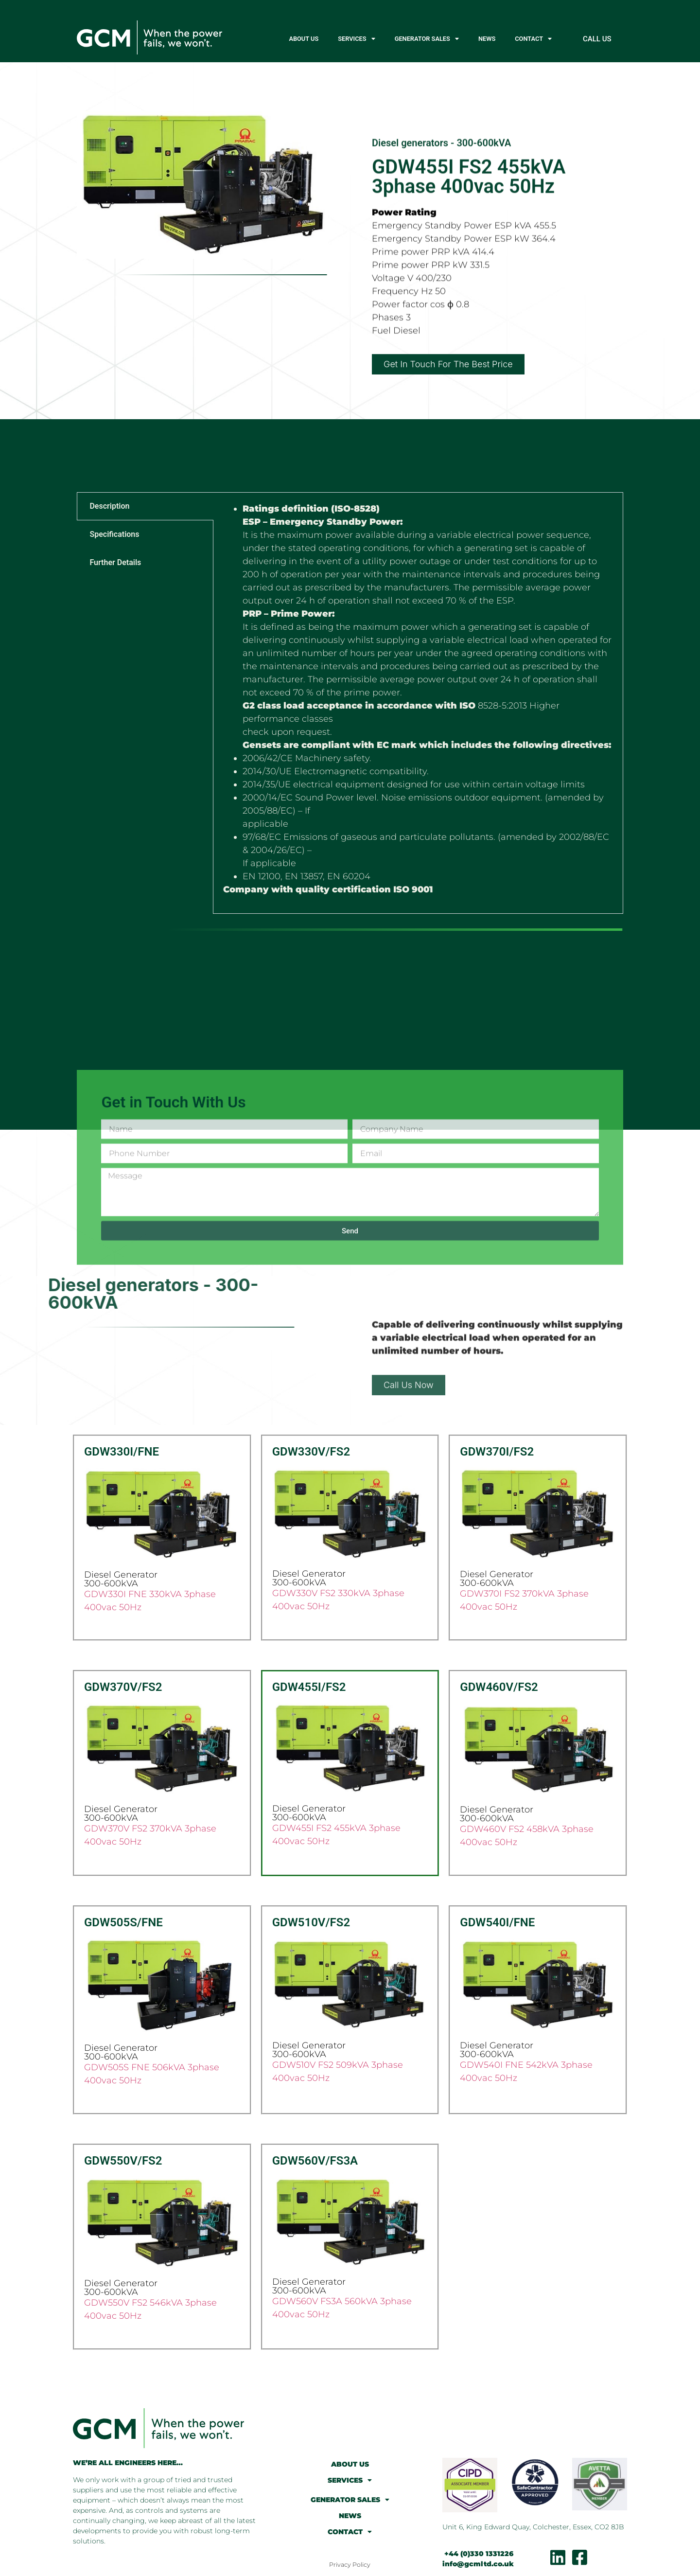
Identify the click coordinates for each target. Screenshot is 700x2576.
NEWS (486, 38)
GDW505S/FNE (123, 1922)
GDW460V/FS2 (499, 1687)
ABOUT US (303, 38)
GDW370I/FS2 (497, 1451)
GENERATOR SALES (427, 39)
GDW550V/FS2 (123, 2160)
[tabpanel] (417, 703)
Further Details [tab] (115, 562)
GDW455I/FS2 (309, 1687)
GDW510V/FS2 (311, 1922)
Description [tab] (109, 506)
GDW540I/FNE (497, 1922)
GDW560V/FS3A (315, 2160)
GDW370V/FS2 (123, 1687)
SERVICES (356, 39)
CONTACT (533, 39)
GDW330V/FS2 (311, 1451)
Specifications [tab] (114, 534)
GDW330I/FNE (121, 1451)
